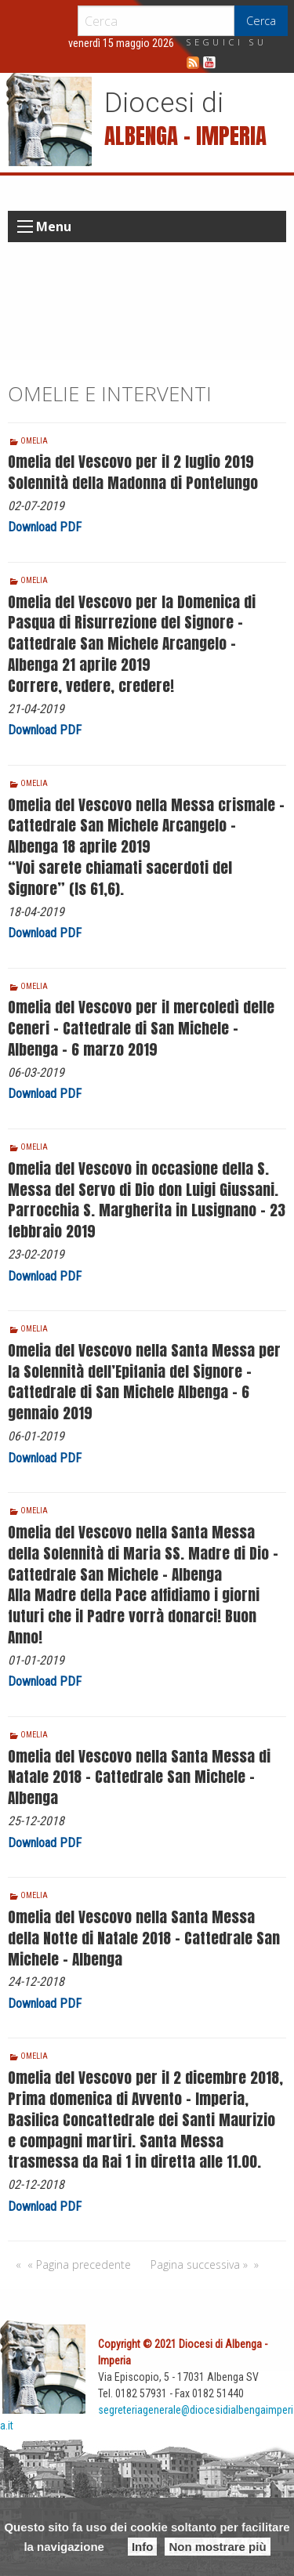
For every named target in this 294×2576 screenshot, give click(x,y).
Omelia (34, 441)
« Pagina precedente (79, 2264)
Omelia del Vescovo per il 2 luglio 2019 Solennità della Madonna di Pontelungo (133, 472)
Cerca (261, 20)
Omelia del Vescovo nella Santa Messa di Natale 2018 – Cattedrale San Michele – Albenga (139, 1777)
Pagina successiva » (199, 2264)
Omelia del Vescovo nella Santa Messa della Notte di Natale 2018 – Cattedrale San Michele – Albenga (144, 1937)
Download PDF (45, 527)
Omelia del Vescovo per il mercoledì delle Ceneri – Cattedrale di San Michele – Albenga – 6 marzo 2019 (141, 1027)
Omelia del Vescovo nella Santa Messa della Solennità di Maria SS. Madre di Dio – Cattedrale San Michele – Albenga (143, 1552)
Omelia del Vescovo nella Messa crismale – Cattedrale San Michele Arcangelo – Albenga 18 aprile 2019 (146, 825)
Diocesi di (163, 102)
